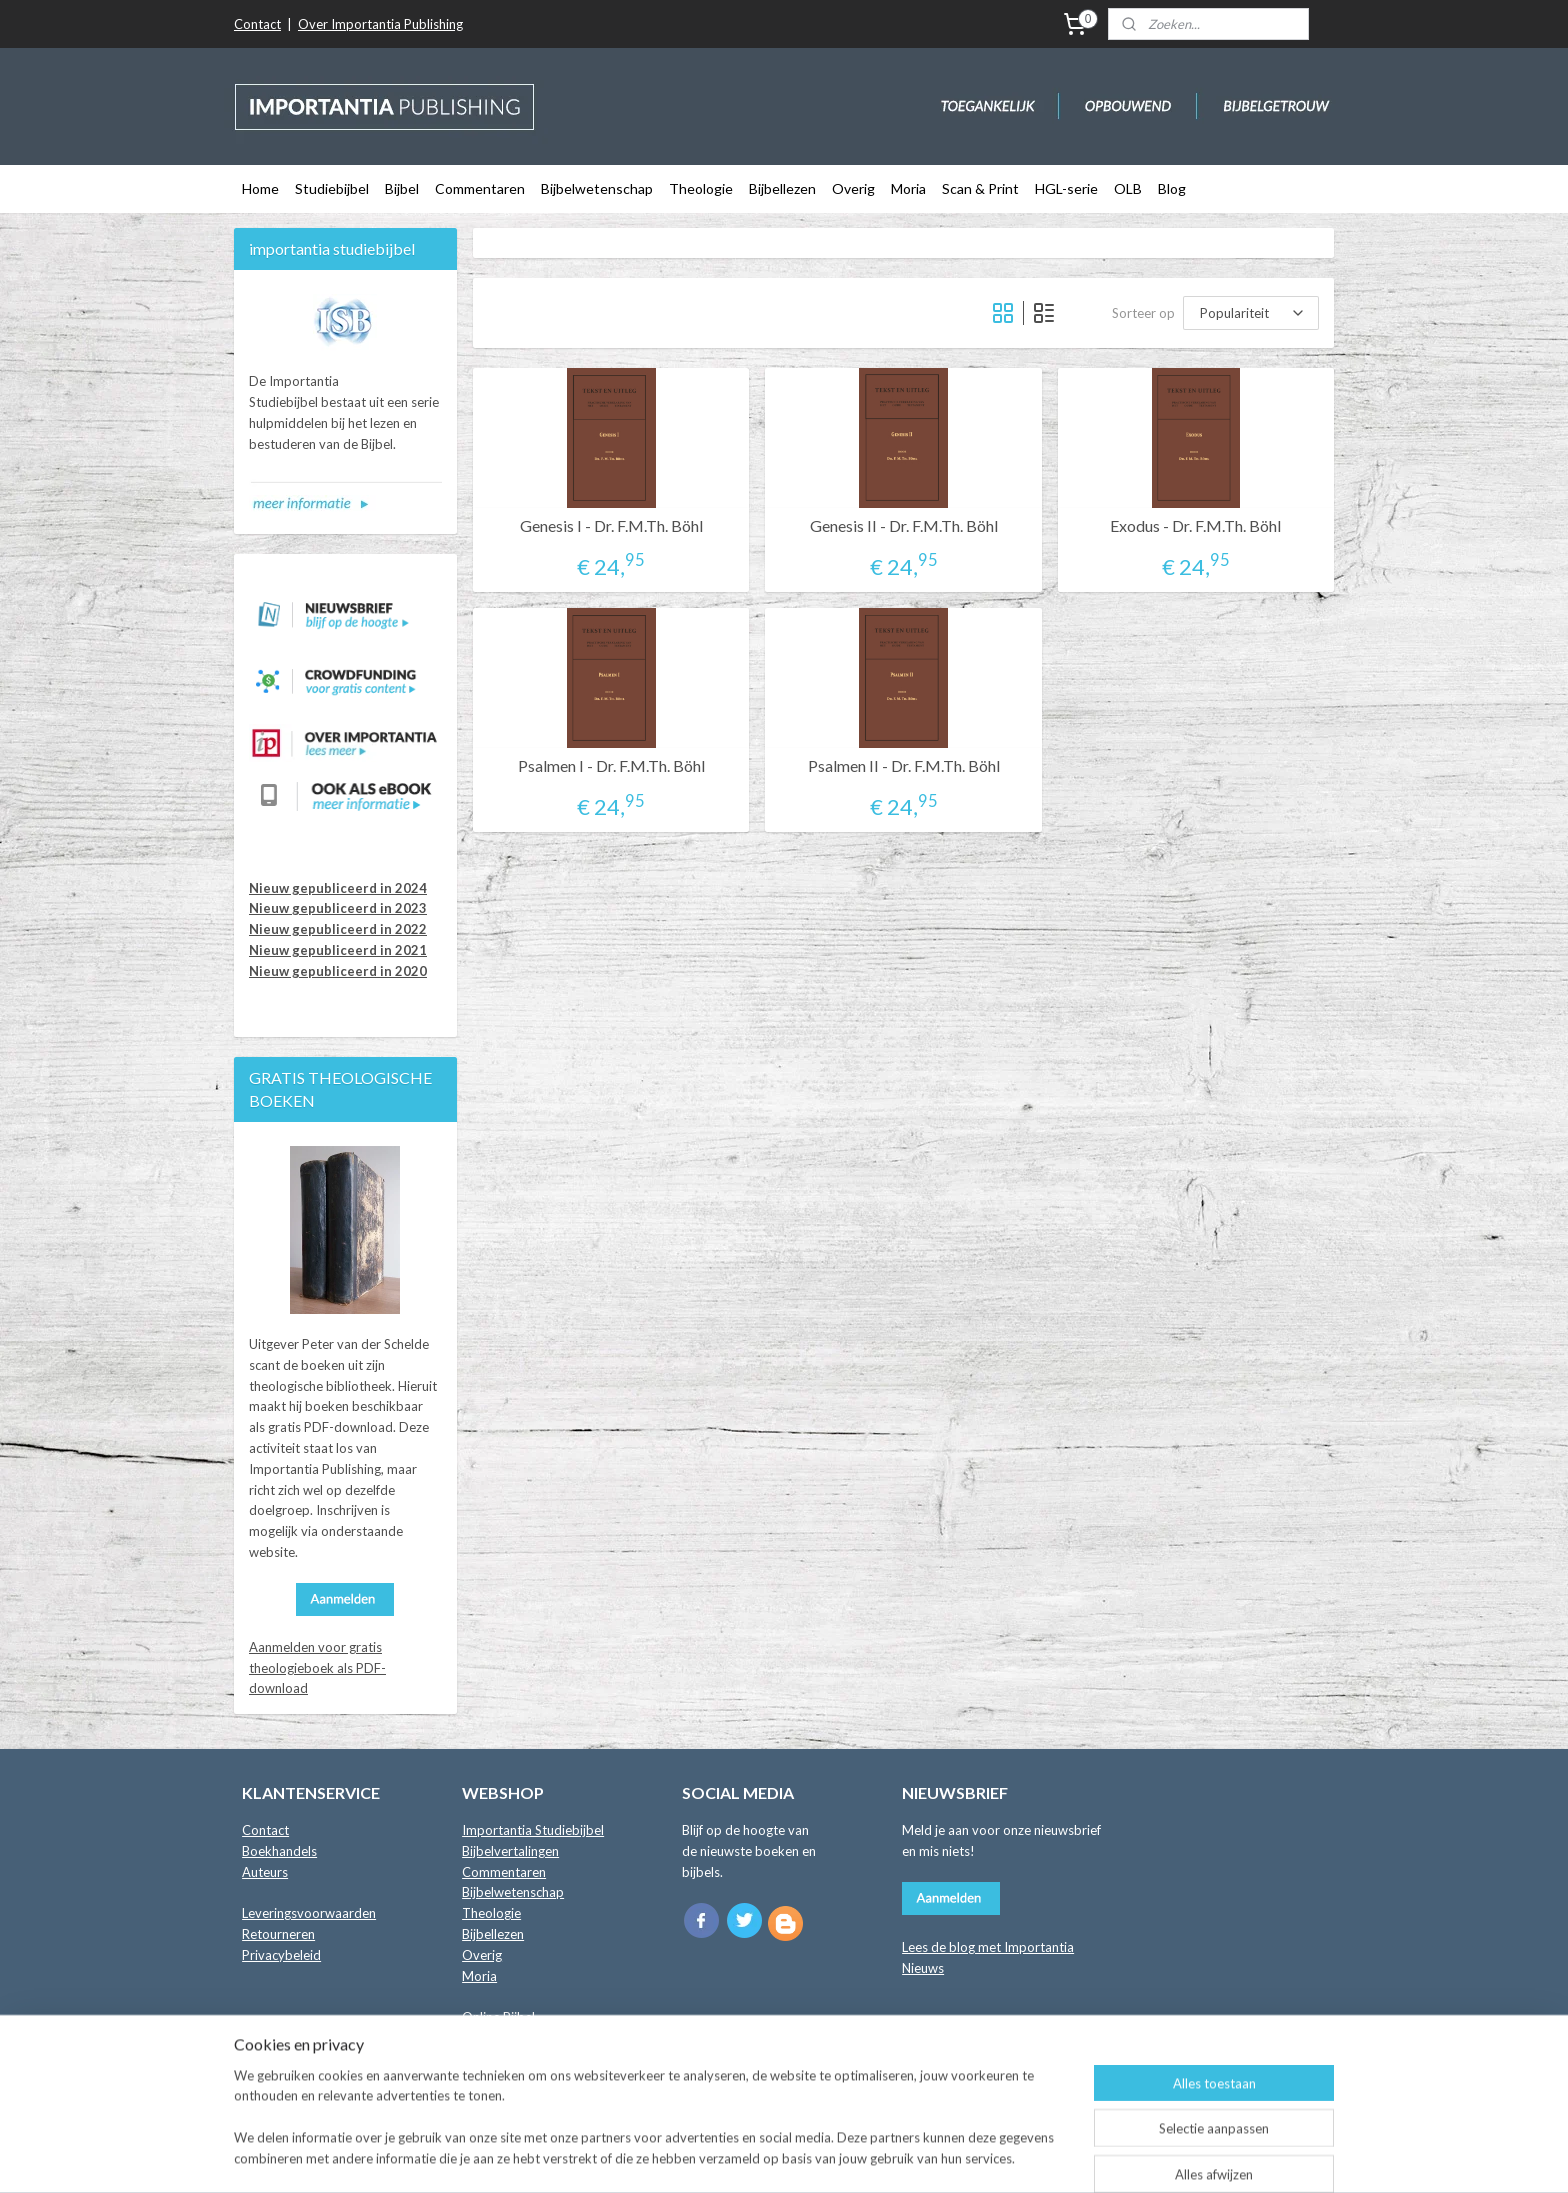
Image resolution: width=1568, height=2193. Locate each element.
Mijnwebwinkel (1004, 2156)
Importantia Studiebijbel (533, 1830)
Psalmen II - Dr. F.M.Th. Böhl (904, 765)
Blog (1172, 188)
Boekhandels (279, 1851)
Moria (908, 188)
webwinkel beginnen (841, 2156)
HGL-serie (1066, 188)
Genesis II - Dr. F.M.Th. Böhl (904, 525)
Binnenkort (494, 2038)
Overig (853, 188)
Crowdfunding (503, 2059)
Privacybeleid (281, 1955)
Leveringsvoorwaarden (309, 1913)
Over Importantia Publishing (380, 24)
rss (772, 2156)
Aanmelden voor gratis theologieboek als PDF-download (317, 1668)
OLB (1128, 188)
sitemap (736, 2156)
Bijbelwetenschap (597, 188)
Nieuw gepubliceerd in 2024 (338, 888)
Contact (257, 24)
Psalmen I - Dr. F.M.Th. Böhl (611, 765)
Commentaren (480, 188)
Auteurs (265, 1872)
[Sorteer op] (1251, 313)
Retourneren (278, 1934)
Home (260, 188)
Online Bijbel (498, 2017)
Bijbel (402, 188)
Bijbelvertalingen (510, 1851)
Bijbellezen (782, 188)
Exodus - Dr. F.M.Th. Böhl (1195, 525)
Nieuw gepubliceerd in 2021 (338, 950)
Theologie (701, 188)
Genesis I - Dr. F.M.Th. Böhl (611, 525)
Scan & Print (980, 188)
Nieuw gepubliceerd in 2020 (338, 971)
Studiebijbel (332, 188)
